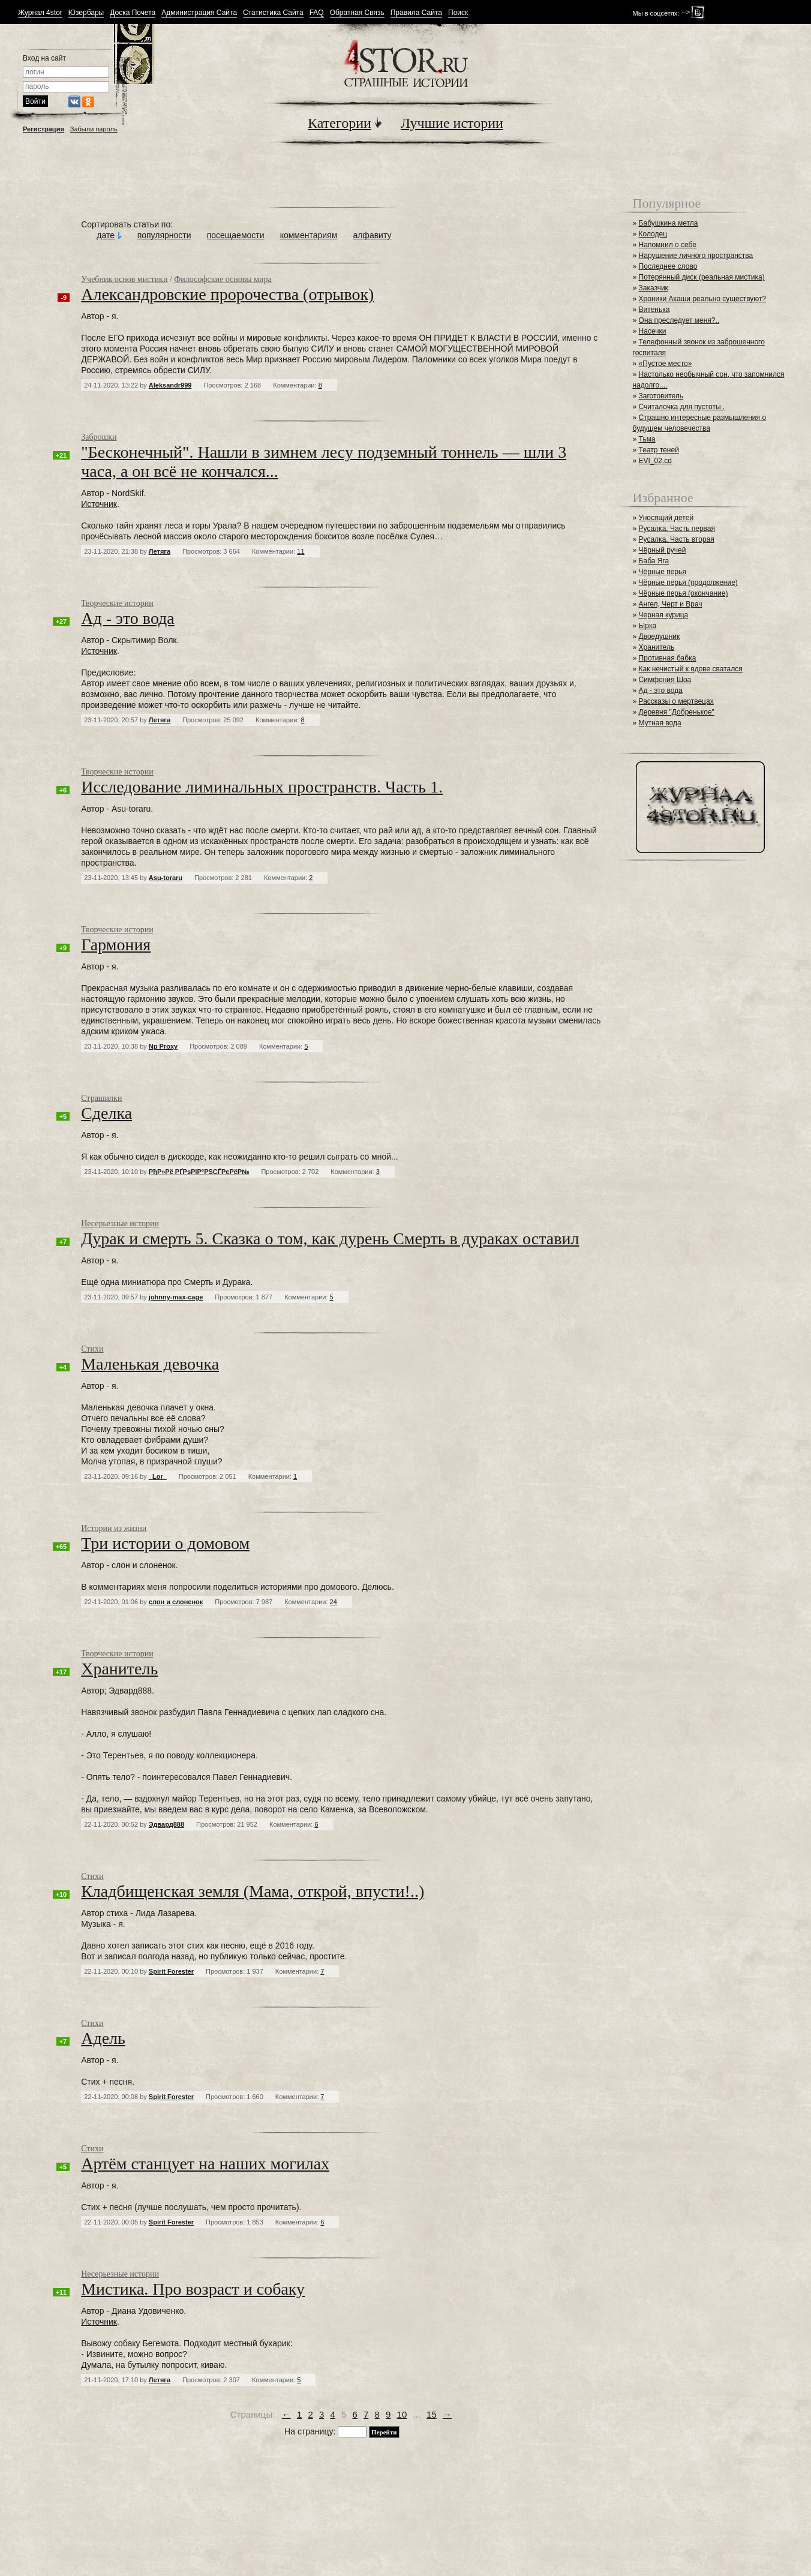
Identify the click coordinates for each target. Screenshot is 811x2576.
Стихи (92, 1348)
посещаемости (236, 235)
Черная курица (664, 615)
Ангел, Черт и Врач (670, 604)
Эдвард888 (166, 1824)
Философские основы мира (223, 279)
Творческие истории (117, 603)
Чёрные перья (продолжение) (688, 582)
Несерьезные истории (120, 1223)
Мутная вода (660, 723)
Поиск (458, 13)
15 (431, 2414)
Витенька (654, 309)
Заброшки (98, 437)
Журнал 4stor (40, 13)
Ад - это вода (661, 690)
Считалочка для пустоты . (682, 407)
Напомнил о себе (667, 245)
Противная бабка (667, 658)
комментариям (309, 235)
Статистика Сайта (273, 13)
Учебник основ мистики (124, 279)
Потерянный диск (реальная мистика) (702, 277)
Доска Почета (132, 13)
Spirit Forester (171, 1971)
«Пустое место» (665, 363)
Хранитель (657, 647)
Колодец (653, 234)
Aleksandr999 (170, 385)
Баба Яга (654, 561)
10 (402, 2414)
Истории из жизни (113, 1528)
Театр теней (659, 450)
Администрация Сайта (199, 13)
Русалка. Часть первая (677, 528)
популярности (164, 235)
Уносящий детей (666, 518)
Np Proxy (163, 1046)
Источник (99, 504)
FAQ (317, 13)
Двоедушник (659, 636)
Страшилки (101, 1098)
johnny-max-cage (176, 1297)
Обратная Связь (357, 13)
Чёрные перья (662, 572)
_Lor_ (158, 1476)
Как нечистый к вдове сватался (691, 669)
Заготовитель (661, 396)
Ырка (647, 626)
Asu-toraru (165, 877)
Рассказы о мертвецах (676, 701)
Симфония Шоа (665, 679)
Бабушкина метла (668, 223)
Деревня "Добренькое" (676, 712)
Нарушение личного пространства (696, 255)
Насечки (652, 331)
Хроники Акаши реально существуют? (703, 299)
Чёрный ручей (662, 550)
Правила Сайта (416, 13)
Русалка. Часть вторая (676, 539)
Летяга (159, 551)
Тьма (647, 439)
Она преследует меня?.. (679, 320)
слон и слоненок (176, 1601)
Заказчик (653, 288)
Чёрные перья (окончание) (683, 593)
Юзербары (86, 13)
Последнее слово (668, 266)
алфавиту (372, 235)
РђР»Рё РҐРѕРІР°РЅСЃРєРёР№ (199, 1171)
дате (106, 235)
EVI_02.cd (655, 461)
